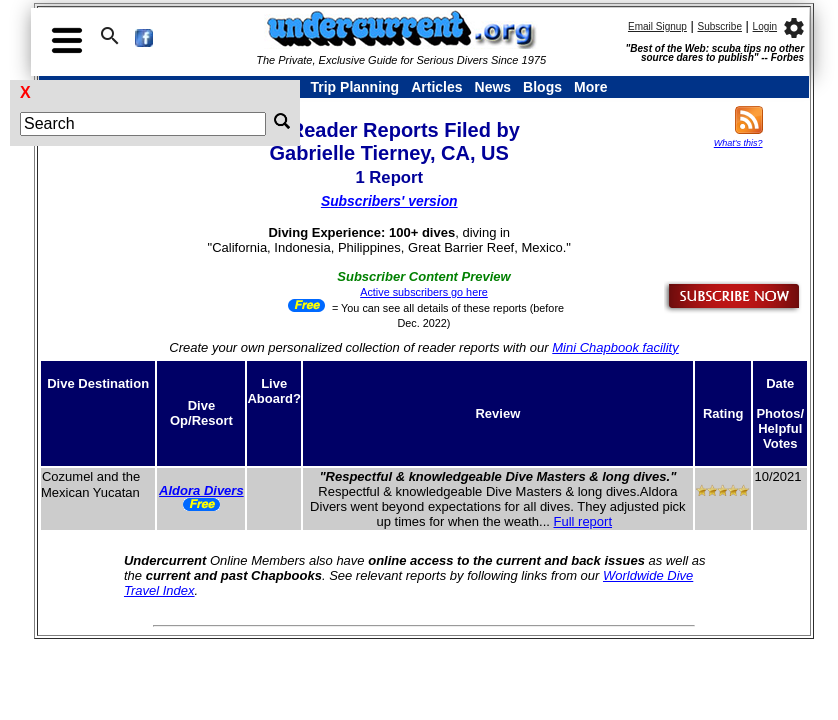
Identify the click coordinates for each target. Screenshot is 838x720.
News (493, 87)
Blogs (542, 87)
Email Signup (657, 26)
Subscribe (720, 26)
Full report (583, 521)
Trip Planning (354, 87)
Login (765, 26)
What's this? (738, 143)
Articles (436, 87)
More (590, 87)
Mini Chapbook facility (615, 347)
